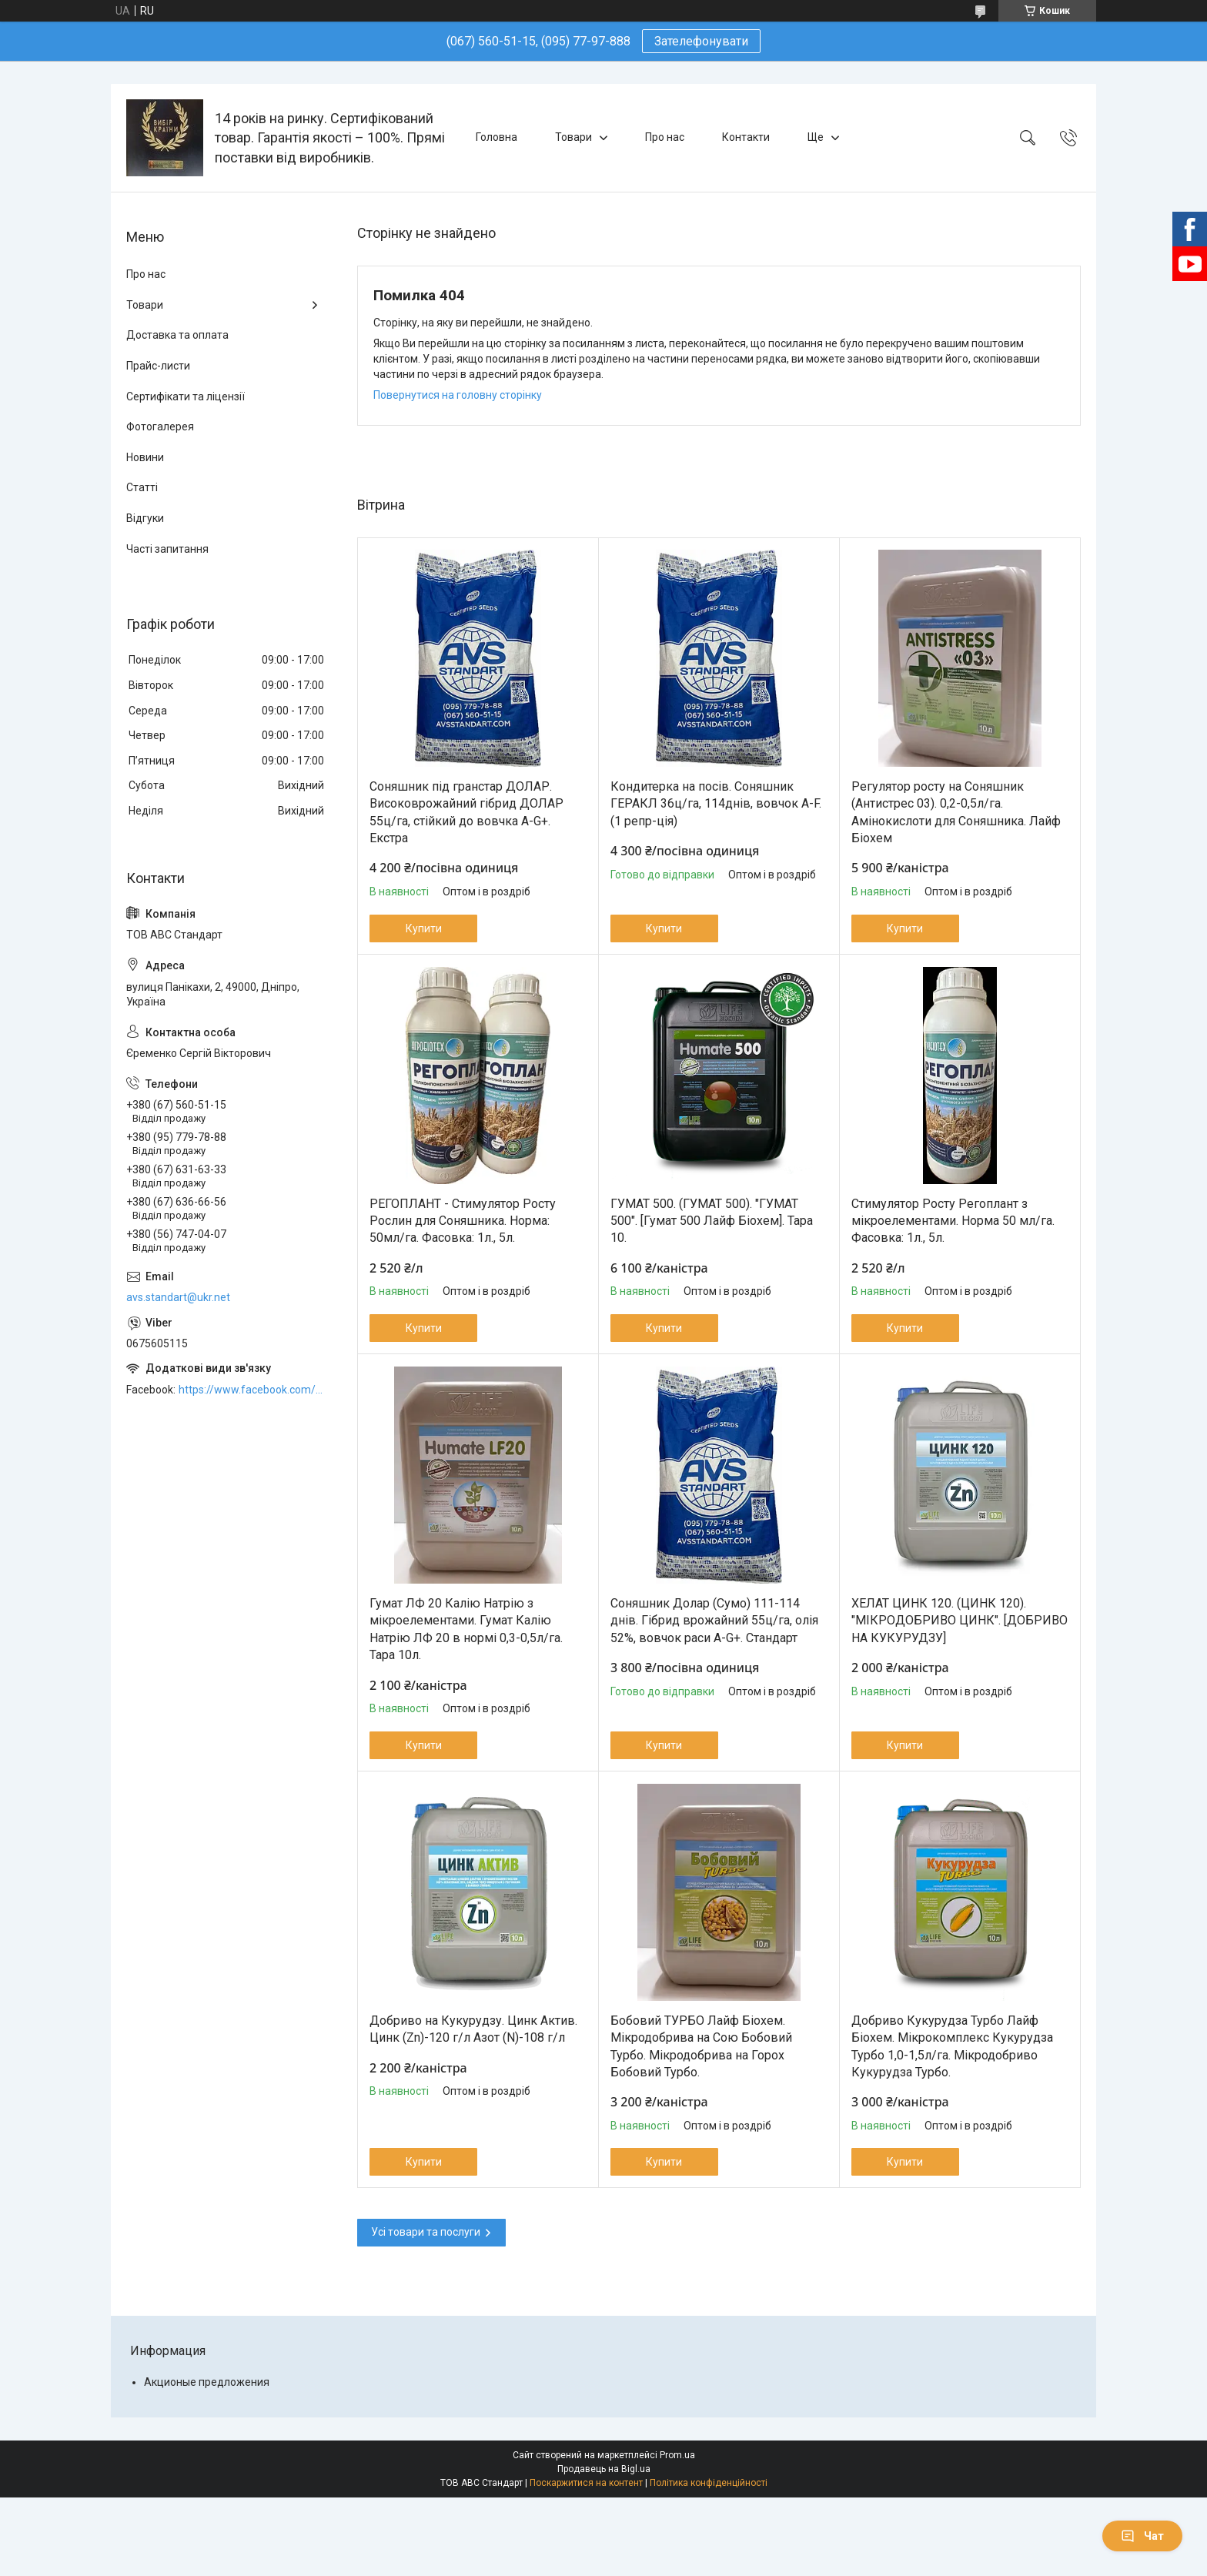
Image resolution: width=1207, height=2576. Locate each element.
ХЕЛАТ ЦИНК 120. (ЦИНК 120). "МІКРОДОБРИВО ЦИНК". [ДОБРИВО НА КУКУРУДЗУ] (959, 1620)
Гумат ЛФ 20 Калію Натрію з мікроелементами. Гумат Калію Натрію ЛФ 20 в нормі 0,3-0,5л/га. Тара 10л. (466, 1629)
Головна (496, 137)
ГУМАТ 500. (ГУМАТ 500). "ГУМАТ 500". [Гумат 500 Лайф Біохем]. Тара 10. (711, 1221)
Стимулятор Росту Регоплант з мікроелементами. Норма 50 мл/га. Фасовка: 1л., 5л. (953, 1221)
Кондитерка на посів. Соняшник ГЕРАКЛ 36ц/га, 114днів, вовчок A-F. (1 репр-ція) (715, 803)
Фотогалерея (160, 426)
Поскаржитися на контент (586, 2482)
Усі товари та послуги (425, 2232)
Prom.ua (677, 2455)
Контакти (746, 137)
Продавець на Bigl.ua (603, 2469)
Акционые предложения (206, 2382)
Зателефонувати (701, 41)
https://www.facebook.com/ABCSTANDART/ (252, 1389)
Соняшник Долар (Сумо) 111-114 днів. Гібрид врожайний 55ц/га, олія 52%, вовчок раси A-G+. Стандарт (714, 1620)
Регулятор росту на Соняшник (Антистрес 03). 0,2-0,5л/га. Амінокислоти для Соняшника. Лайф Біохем (956, 812)
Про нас (664, 137)
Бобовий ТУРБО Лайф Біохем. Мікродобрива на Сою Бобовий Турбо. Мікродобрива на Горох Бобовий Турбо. (701, 2046)
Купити (424, 928)
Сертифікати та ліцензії (185, 396)
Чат (1142, 2536)
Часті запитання (167, 549)
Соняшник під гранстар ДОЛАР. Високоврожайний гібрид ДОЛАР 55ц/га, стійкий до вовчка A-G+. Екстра (466, 812)
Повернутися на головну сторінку (457, 395)
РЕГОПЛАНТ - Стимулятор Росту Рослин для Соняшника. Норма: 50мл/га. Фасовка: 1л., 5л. (462, 1221)
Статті (142, 487)
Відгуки (145, 518)
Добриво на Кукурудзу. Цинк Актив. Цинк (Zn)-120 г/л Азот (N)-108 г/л (473, 2029)
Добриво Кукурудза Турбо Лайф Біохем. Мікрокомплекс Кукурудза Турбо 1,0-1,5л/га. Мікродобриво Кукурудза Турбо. (952, 2046)
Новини (145, 457)
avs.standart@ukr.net (178, 1297)
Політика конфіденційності (708, 2482)
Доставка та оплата (177, 335)
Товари (573, 137)
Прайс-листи (158, 366)
